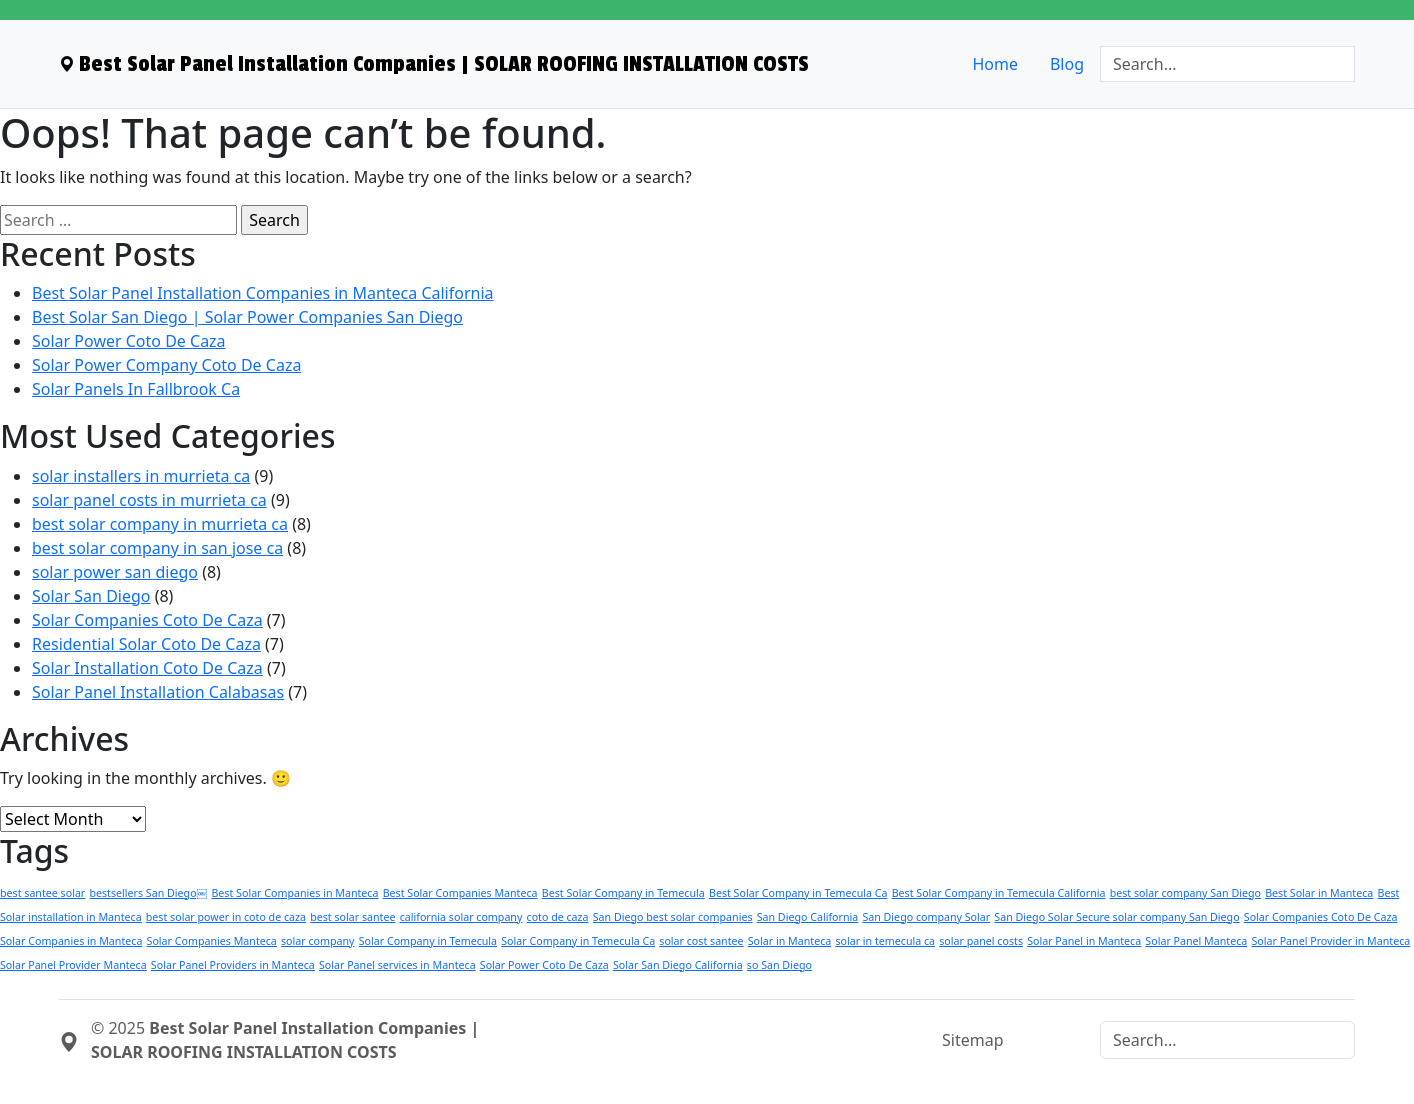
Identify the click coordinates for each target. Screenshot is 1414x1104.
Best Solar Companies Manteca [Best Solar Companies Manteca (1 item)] (460, 893)
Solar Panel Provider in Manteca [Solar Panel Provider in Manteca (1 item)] (1330, 941)
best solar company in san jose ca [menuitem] (157, 548)
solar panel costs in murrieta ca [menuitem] (149, 500)
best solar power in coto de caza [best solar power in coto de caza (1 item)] (226, 917)
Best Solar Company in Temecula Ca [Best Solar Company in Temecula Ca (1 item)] (798, 893)
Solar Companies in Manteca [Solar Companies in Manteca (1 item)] (71, 941)
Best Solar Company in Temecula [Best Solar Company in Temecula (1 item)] (623, 893)
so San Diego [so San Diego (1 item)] (779, 965)
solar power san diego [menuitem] (115, 572)
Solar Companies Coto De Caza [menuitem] (147, 620)
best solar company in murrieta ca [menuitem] (160, 524)
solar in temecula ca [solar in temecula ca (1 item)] (885, 941)
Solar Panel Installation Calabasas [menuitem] (158, 692)
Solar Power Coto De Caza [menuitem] (129, 341)
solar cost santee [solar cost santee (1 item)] (701, 941)
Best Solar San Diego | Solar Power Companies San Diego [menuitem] (247, 317)
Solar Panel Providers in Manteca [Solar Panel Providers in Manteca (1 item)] (233, 965)
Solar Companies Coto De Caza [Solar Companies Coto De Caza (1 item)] (1321, 917)
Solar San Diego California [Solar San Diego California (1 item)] (678, 965)
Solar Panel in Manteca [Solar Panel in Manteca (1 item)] (1084, 941)
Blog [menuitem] (1067, 64)
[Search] (1227, 64)
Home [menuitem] (995, 64)
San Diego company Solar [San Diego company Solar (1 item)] (926, 917)
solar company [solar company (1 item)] (318, 941)
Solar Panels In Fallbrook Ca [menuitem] (136, 389)
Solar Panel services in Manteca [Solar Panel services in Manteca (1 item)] (397, 965)
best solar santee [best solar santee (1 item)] (352, 917)
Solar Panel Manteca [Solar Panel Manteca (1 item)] (1196, 941)
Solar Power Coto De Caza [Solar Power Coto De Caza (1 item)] (544, 965)
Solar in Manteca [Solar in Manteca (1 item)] (789, 941)
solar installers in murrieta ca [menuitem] (141, 476)
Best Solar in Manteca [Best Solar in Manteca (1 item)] (1319, 893)
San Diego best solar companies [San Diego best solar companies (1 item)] (673, 917)
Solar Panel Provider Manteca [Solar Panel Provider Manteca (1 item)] (73, 965)
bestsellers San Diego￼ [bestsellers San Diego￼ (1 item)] (148, 893)
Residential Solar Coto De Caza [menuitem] (146, 644)
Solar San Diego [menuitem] (91, 596)
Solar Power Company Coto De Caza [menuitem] (166, 365)
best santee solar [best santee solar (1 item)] (42, 893)
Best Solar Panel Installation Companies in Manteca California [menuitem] (263, 293)
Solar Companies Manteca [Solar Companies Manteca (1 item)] (212, 941)
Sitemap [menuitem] (973, 1040)
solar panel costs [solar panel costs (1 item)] (981, 941)
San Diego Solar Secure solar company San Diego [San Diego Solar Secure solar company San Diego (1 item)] (1116, 917)
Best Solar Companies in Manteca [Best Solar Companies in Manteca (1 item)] (294, 893)
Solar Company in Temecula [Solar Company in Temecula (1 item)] (428, 941)
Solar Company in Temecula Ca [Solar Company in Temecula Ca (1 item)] (578, 941)
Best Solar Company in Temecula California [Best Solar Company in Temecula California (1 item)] (999, 893)
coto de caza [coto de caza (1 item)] (558, 917)
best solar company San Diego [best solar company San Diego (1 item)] (1185, 893)
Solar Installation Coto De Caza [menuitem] (147, 668)
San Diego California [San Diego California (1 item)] (808, 917)
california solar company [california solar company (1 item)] (461, 917)
